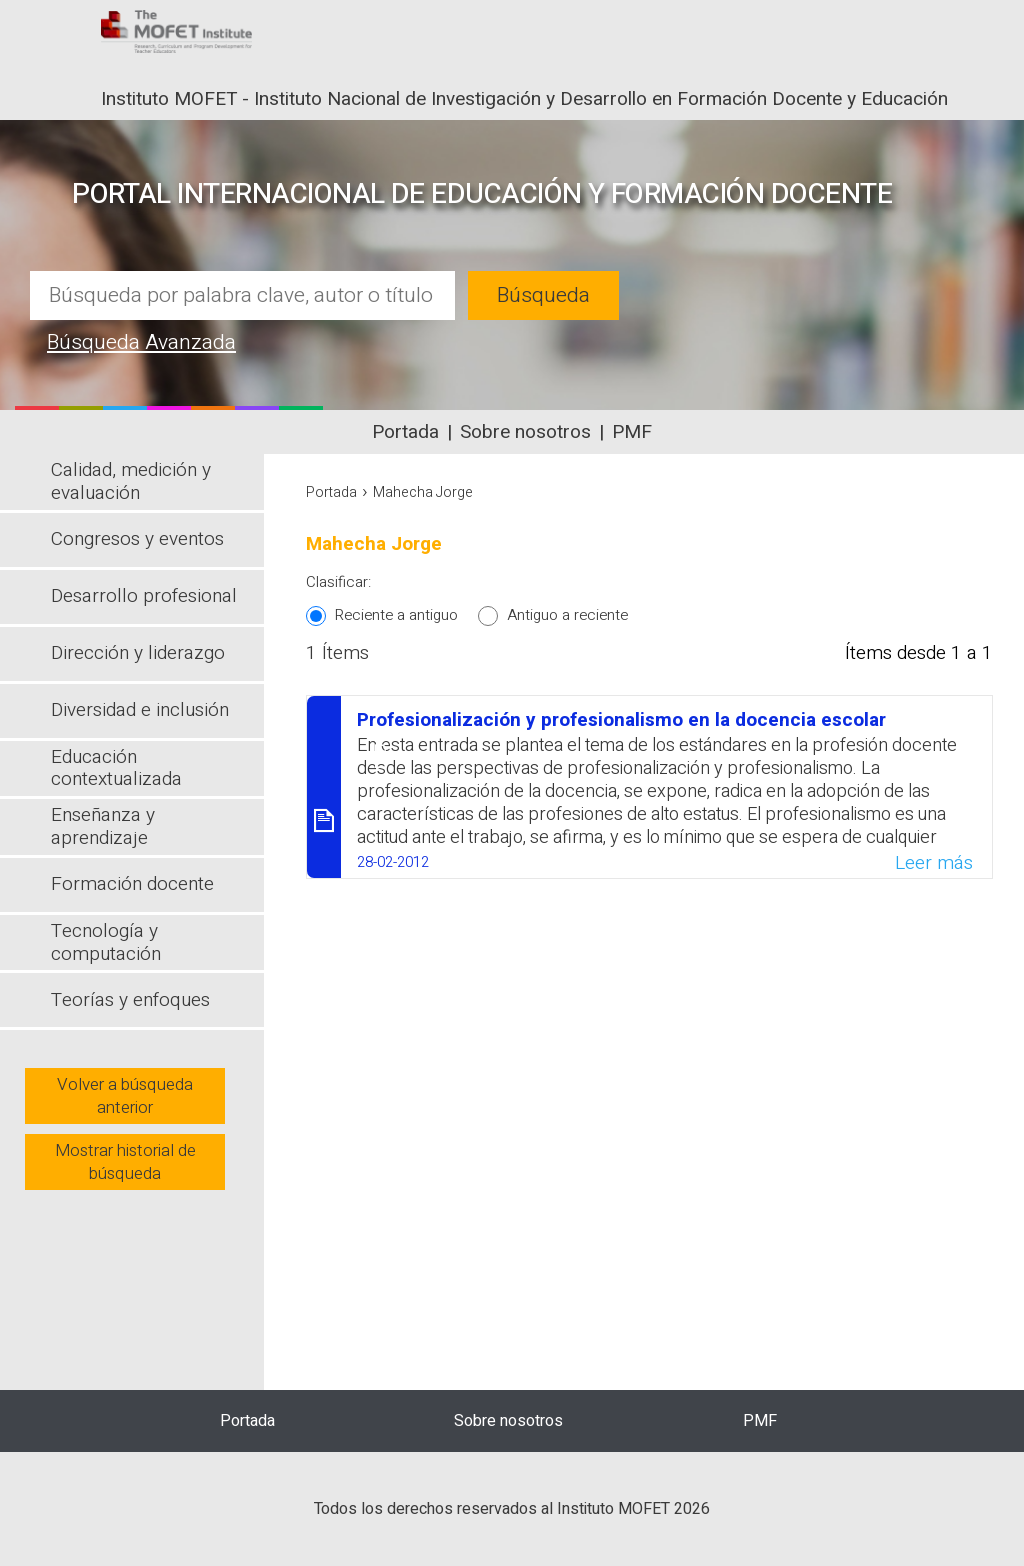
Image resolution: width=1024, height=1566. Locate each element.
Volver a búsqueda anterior (125, 1096)
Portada (405, 432)
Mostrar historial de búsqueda (125, 1162)
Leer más (934, 863)
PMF (632, 432)
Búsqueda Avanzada (141, 342)
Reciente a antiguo (396, 615)
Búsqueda (543, 295)
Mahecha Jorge (423, 492)
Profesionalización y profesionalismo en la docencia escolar (621, 720)
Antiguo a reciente (567, 615)
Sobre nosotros (525, 432)
